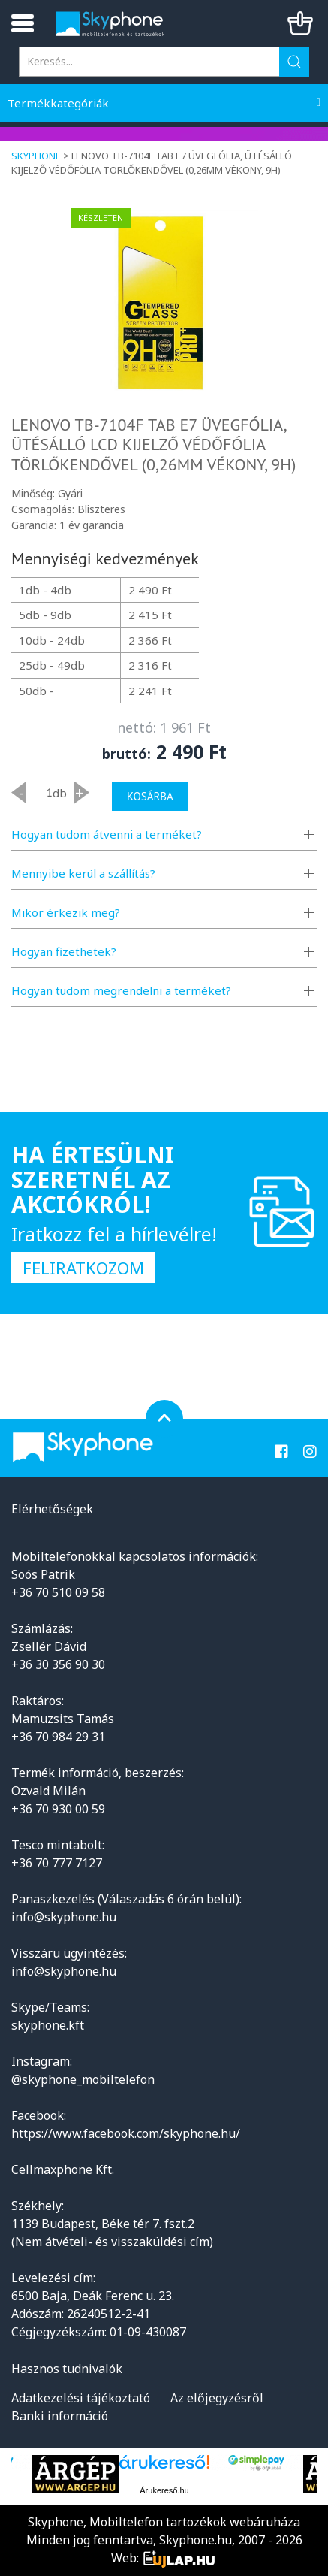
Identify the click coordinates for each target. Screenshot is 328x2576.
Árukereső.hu (164, 2490)
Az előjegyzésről (216, 2398)
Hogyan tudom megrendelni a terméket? (121, 990)
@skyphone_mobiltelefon (83, 2079)
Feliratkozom (83, 1267)
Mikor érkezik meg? (65, 912)
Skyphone (36, 155)
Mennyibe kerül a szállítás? (83, 873)
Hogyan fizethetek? (63, 951)
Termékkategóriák (58, 102)
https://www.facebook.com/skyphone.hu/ (125, 2133)
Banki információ (59, 2416)
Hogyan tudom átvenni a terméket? (106, 834)
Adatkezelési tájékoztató (80, 2398)
